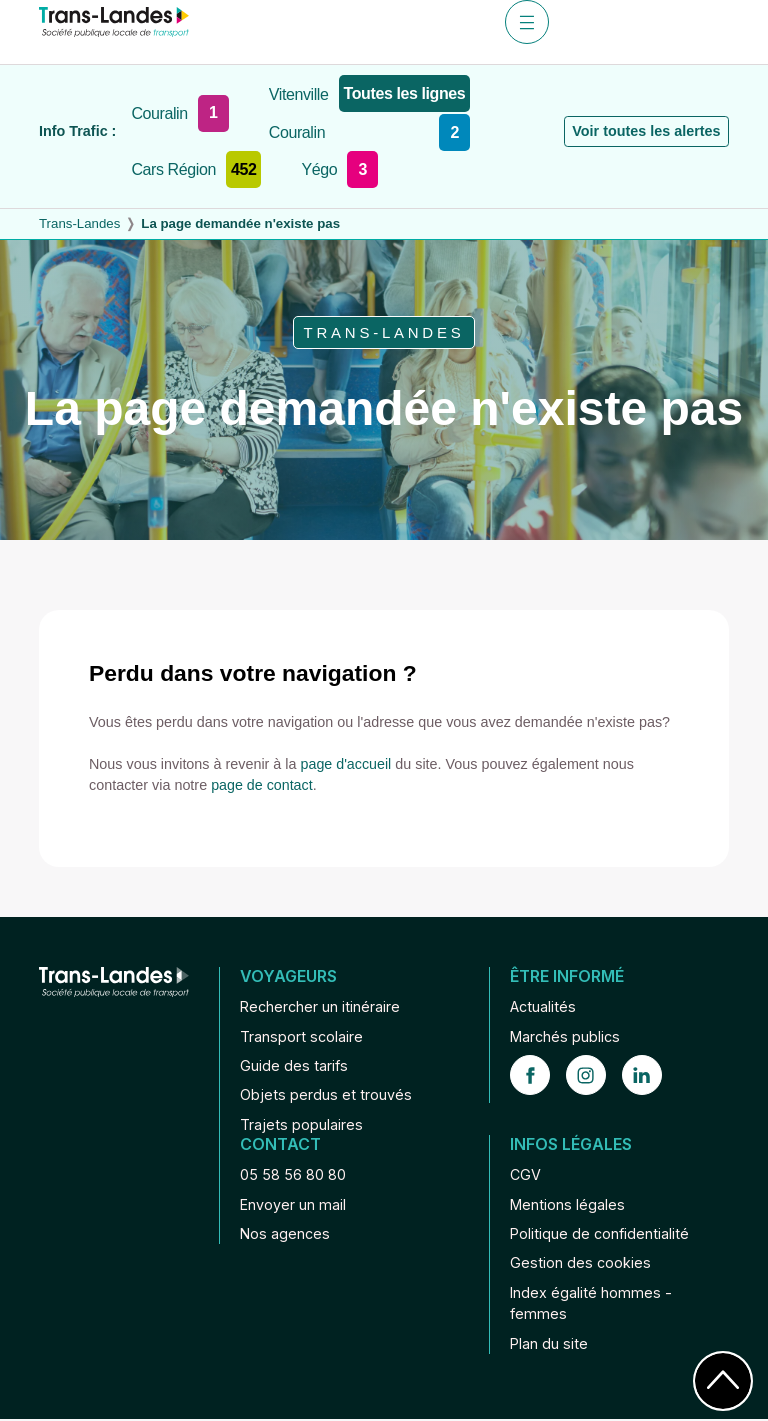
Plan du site (549, 1344)
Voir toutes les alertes (646, 131)
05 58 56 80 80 (293, 1175)
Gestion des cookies (580, 1264)
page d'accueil (346, 764)
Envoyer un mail (293, 1205)
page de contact (262, 785)
